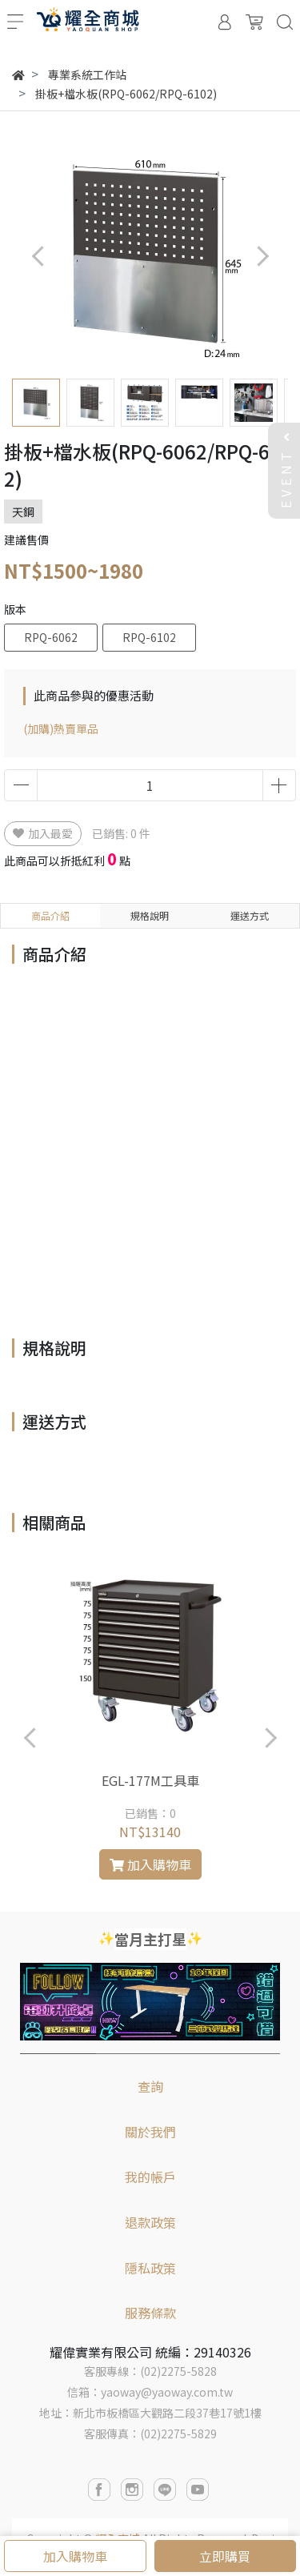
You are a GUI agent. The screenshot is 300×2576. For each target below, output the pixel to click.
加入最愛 (43, 833)
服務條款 (150, 2312)
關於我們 (150, 2131)
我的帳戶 (150, 2176)
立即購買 (224, 2556)
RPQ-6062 (51, 637)
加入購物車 (75, 2556)
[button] (262, 256)
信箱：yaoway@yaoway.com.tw (150, 2391)
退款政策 (150, 2222)
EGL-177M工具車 (150, 1780)
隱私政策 (150, 2267)
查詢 (150, 2086)
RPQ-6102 (149, 637)
